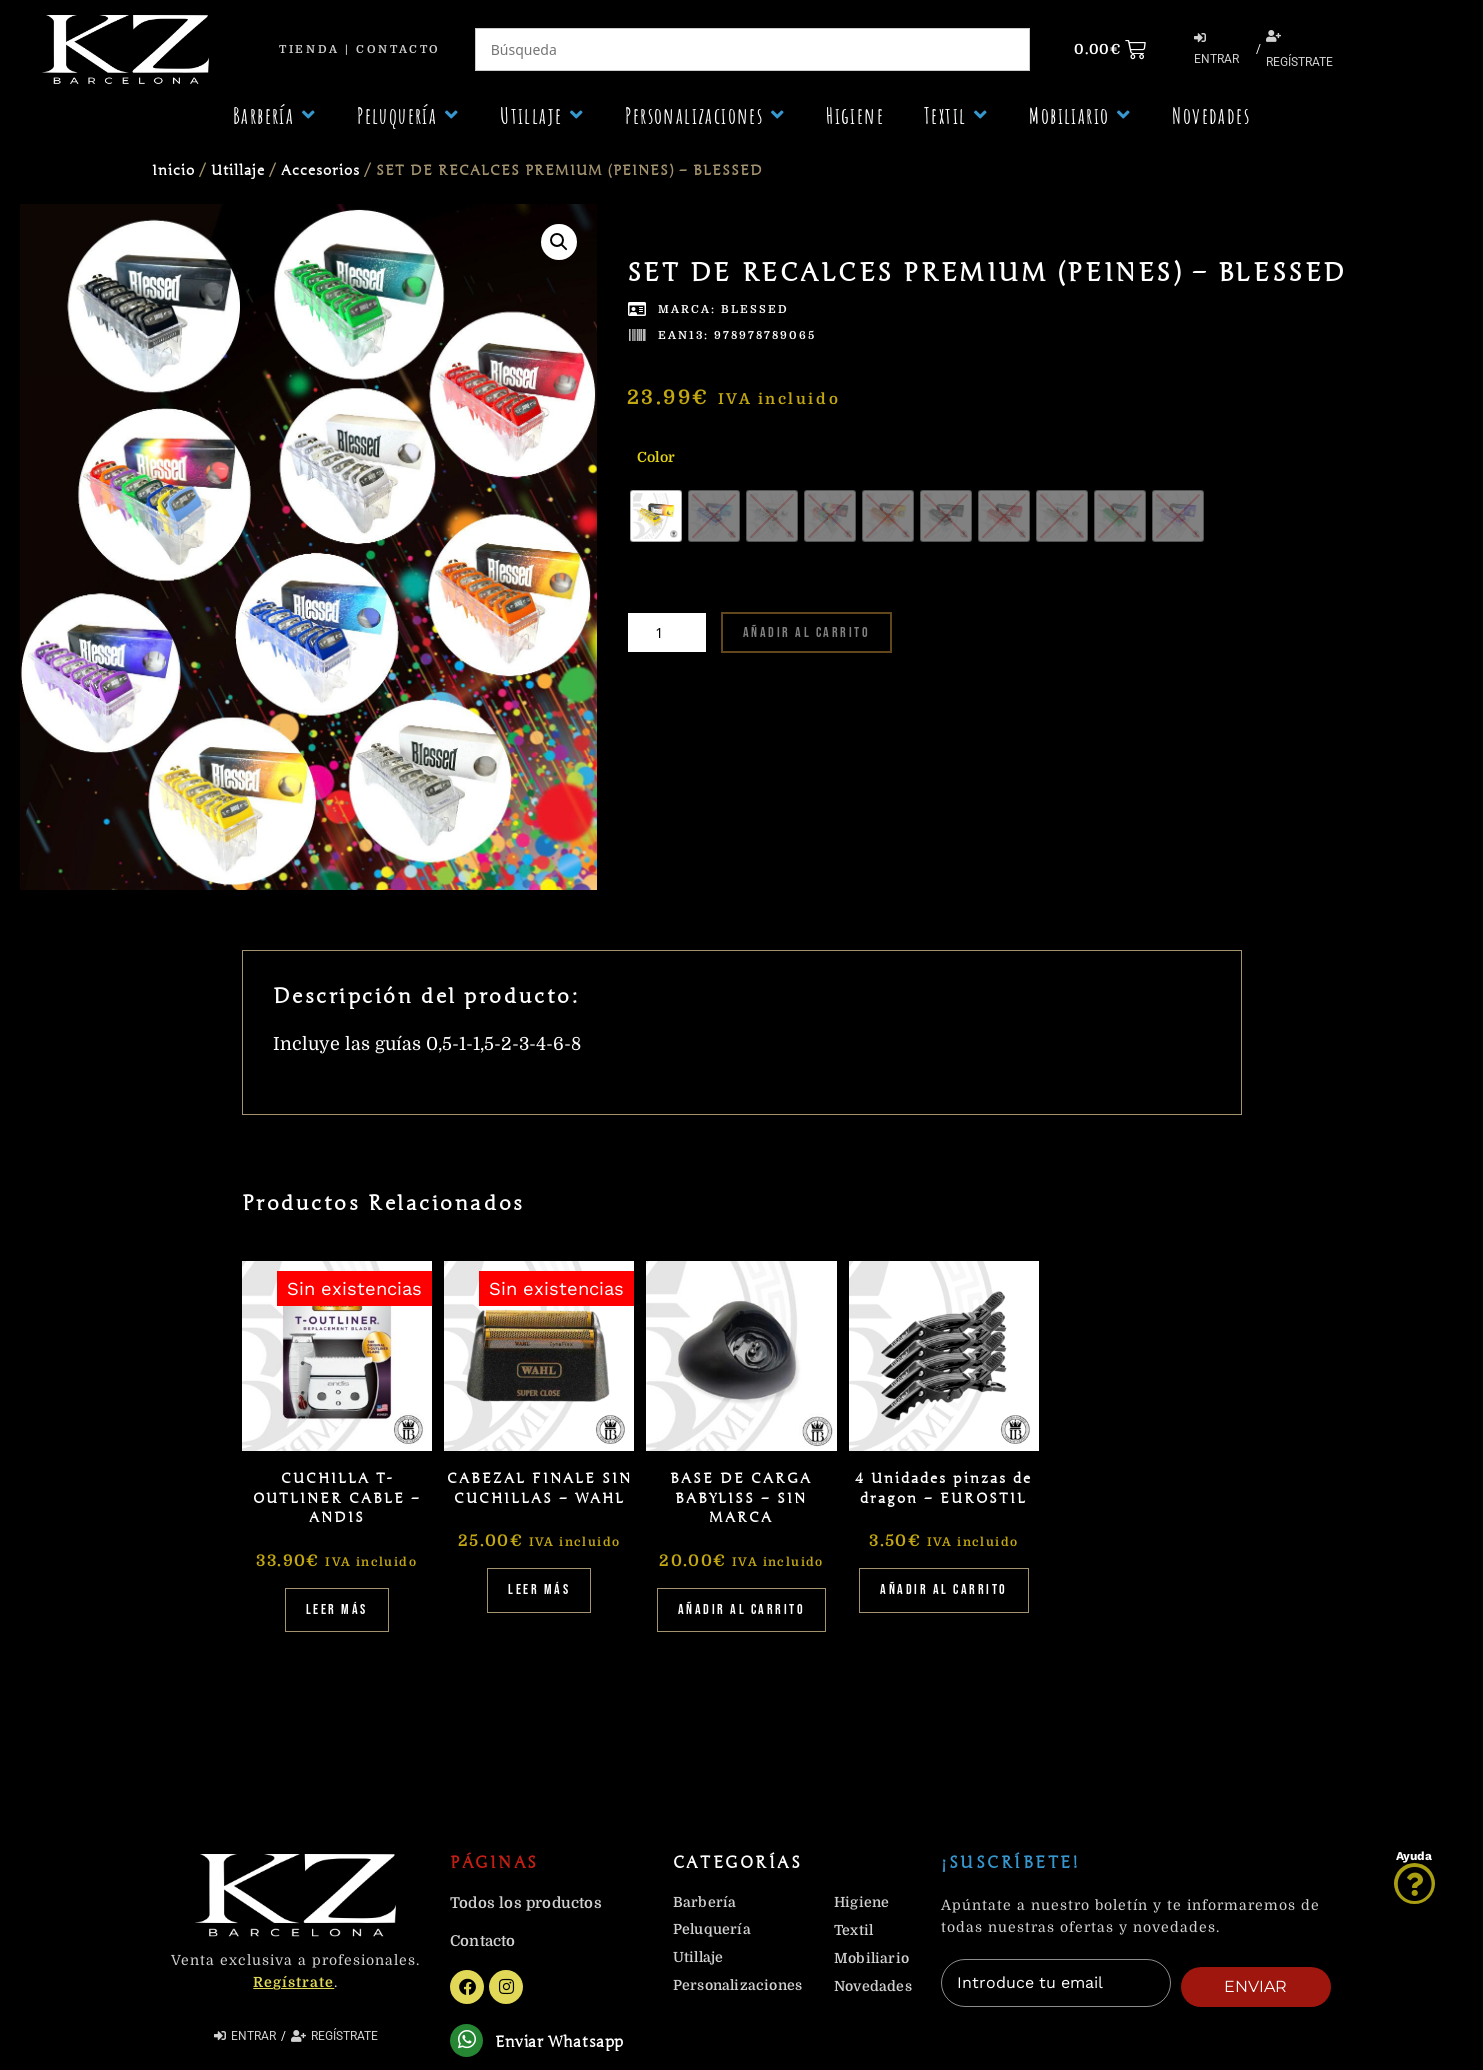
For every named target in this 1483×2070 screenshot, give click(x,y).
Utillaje (238, 170)
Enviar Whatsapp (563, 2044)
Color (656, 457)
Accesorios (320, 170)
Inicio (173, 170)
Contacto (398, 49)
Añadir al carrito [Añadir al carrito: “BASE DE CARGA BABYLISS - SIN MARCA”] (742, 1609)
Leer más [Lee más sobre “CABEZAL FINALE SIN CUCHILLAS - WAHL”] (539, 1589)
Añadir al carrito (807, 632)
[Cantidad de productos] (667, 632)
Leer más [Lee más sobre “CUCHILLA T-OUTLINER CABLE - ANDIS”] (337, 1609)
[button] (275, 115)
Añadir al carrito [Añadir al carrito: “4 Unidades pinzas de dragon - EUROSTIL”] (944, 1589)
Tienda (309, 49)
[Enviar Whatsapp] (468, 2042)
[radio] (656, 516)
